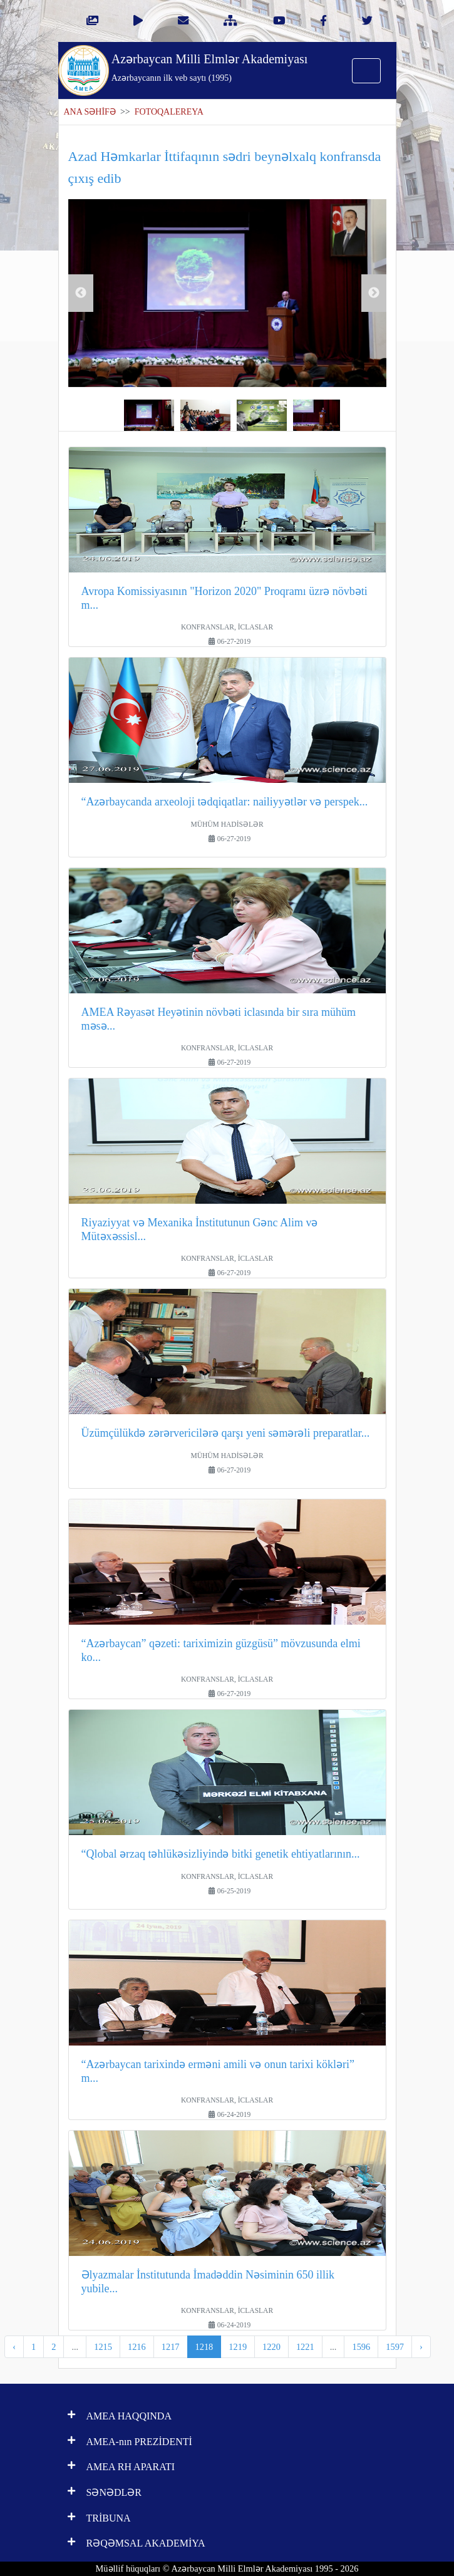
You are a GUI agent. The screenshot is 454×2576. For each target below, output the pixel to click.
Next (373, 293)
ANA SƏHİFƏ (90, 111)
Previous (80, 293)
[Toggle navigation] (366, 70)
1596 (361, 2347)
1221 (305, 2347)
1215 (103, 2347)
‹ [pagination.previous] (14, 2347)
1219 (238, 2347)
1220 (271, 2347)
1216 (137, 2347)
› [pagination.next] (421, 2347)
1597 (395, 2347)
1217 (171, 2347)
